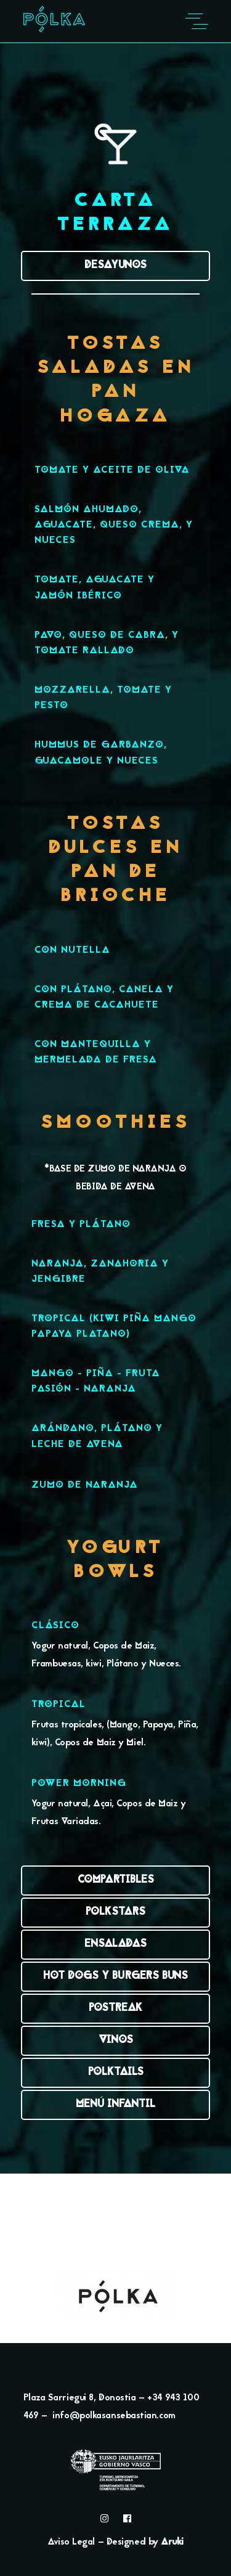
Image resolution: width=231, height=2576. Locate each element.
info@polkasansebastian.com (113, 2416)
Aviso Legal (71, 2542)
